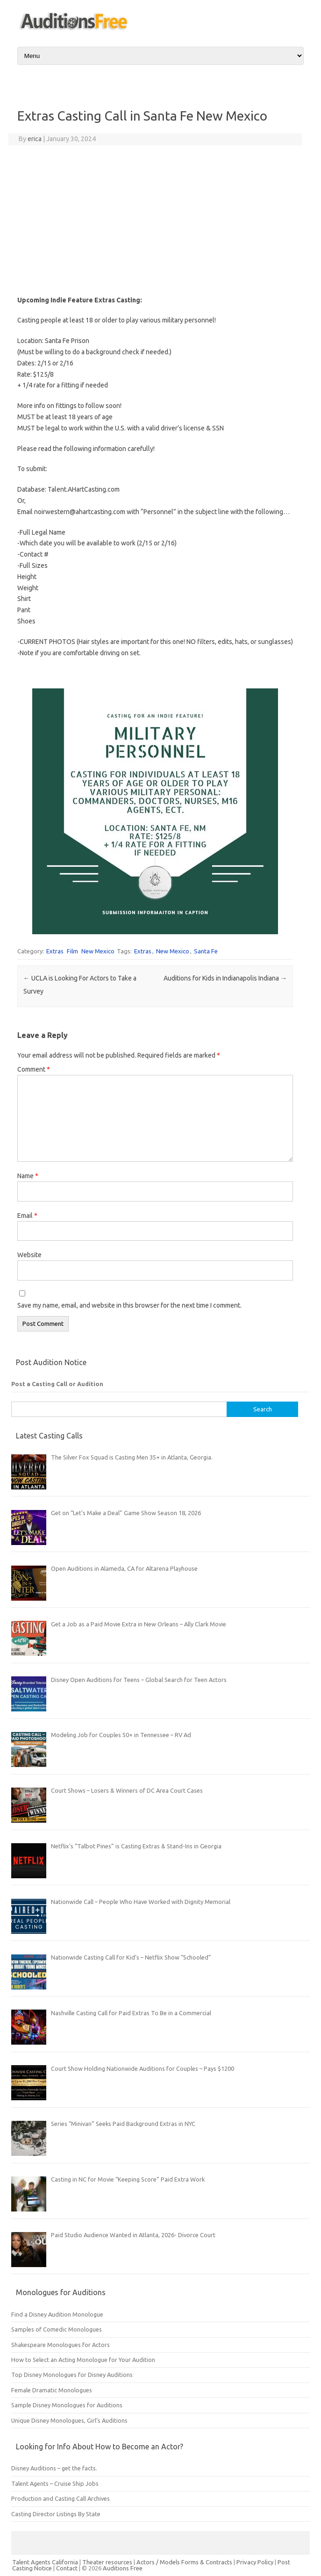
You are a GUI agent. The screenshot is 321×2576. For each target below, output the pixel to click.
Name (27, 1176)
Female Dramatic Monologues (51, 2390)
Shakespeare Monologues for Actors (60, 2344)
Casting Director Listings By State (55, 2514)
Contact (67, 2568)
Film (72, 951)
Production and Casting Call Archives (60, 2498)
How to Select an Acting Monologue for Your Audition (83, 2359)
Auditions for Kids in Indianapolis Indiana (225, 978)
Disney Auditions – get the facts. (54, 2468)
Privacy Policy (255, 2562)
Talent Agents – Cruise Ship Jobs (55, 2483)
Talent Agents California (45, 2562)
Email (27, 1215)
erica (35, 139)
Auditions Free (123, 2568)
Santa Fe (206, 951)
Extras (55, 951)
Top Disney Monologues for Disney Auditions (72, 2374)
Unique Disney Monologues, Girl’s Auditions (69, 2420)
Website (29, 1255)
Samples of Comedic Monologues (56, 2329)
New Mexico (97, 951)
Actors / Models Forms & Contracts (184, 2562)
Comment (33, 1069)
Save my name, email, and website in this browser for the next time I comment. (129, 1305)
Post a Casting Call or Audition (57, 1384)
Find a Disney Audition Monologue (57, 2314)
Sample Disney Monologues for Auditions (66, 2405)
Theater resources (107, 2562)
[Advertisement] (155, 220)
